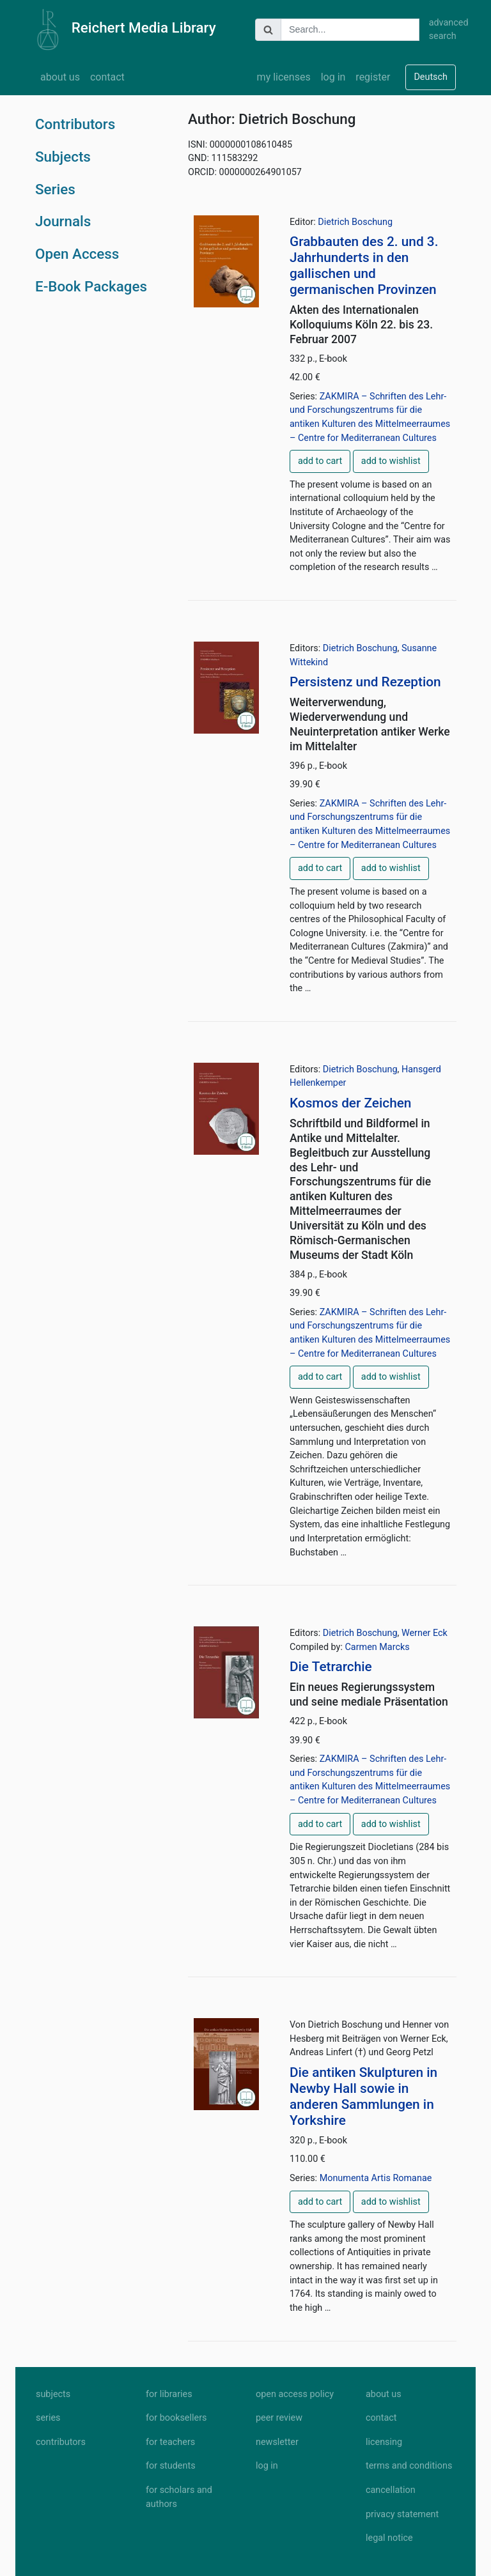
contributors (61, 2442)
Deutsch (431, 77)
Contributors (75, 124)
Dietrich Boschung (355, 222)
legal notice (389, 2538)
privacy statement (402, 2514)
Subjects (63, 156)
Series (55, 189)
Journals (63, 221)
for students (171, 2465)
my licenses (284, 77)
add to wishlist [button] (391, 461)
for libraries (169, 2394)
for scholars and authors (179, 2497)
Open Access (77, 253)
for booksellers (176, 2417)
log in (333, 77)
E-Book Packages (91, 286)
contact (107, 77)
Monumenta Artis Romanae (376, 2178)
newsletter (277, 2442)
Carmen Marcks (377, 1647)
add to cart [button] (320, 461)
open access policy (295, 2394)
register (372, 77)
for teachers (170, 2442)
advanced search (442, 29)
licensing (384, 2442)
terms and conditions (409, 2465)
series (48, 2417)
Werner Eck (424, 1633)
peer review (279, 2417)
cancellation (391, 2490)
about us (60, 77)
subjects (53, 2394)
